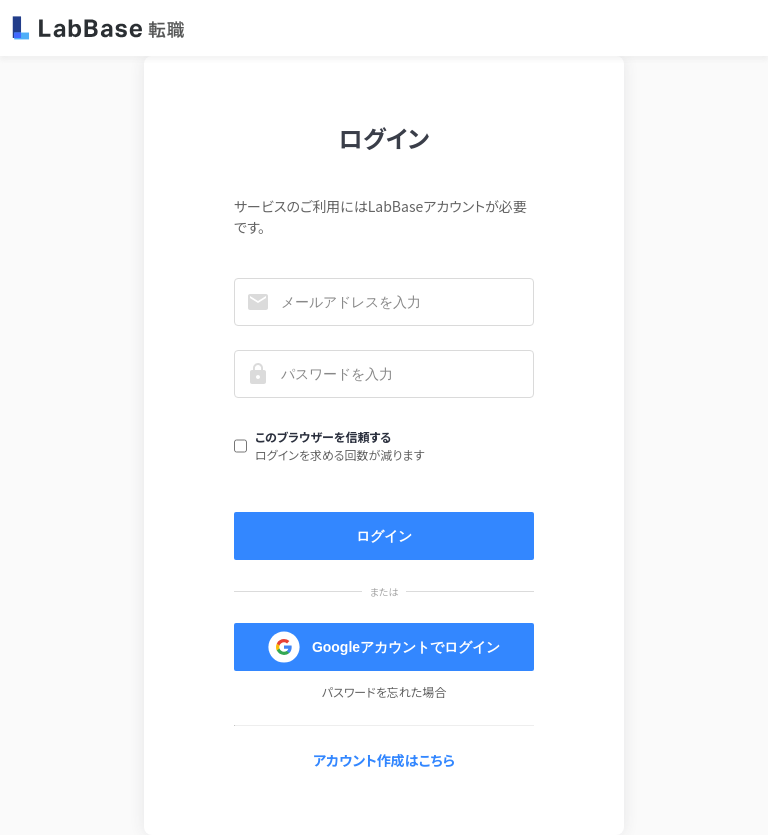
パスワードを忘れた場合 (384, 691)
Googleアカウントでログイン (384, 647)
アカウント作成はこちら (384, 760)
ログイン (384, 536)
